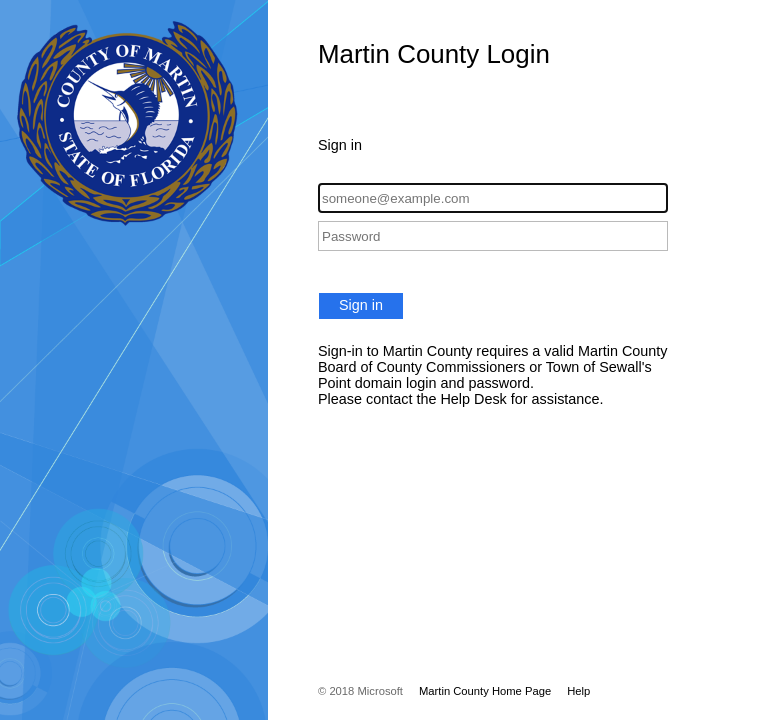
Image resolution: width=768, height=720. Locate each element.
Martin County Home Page (485, 691)
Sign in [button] (361, 305)
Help (578, 691)
